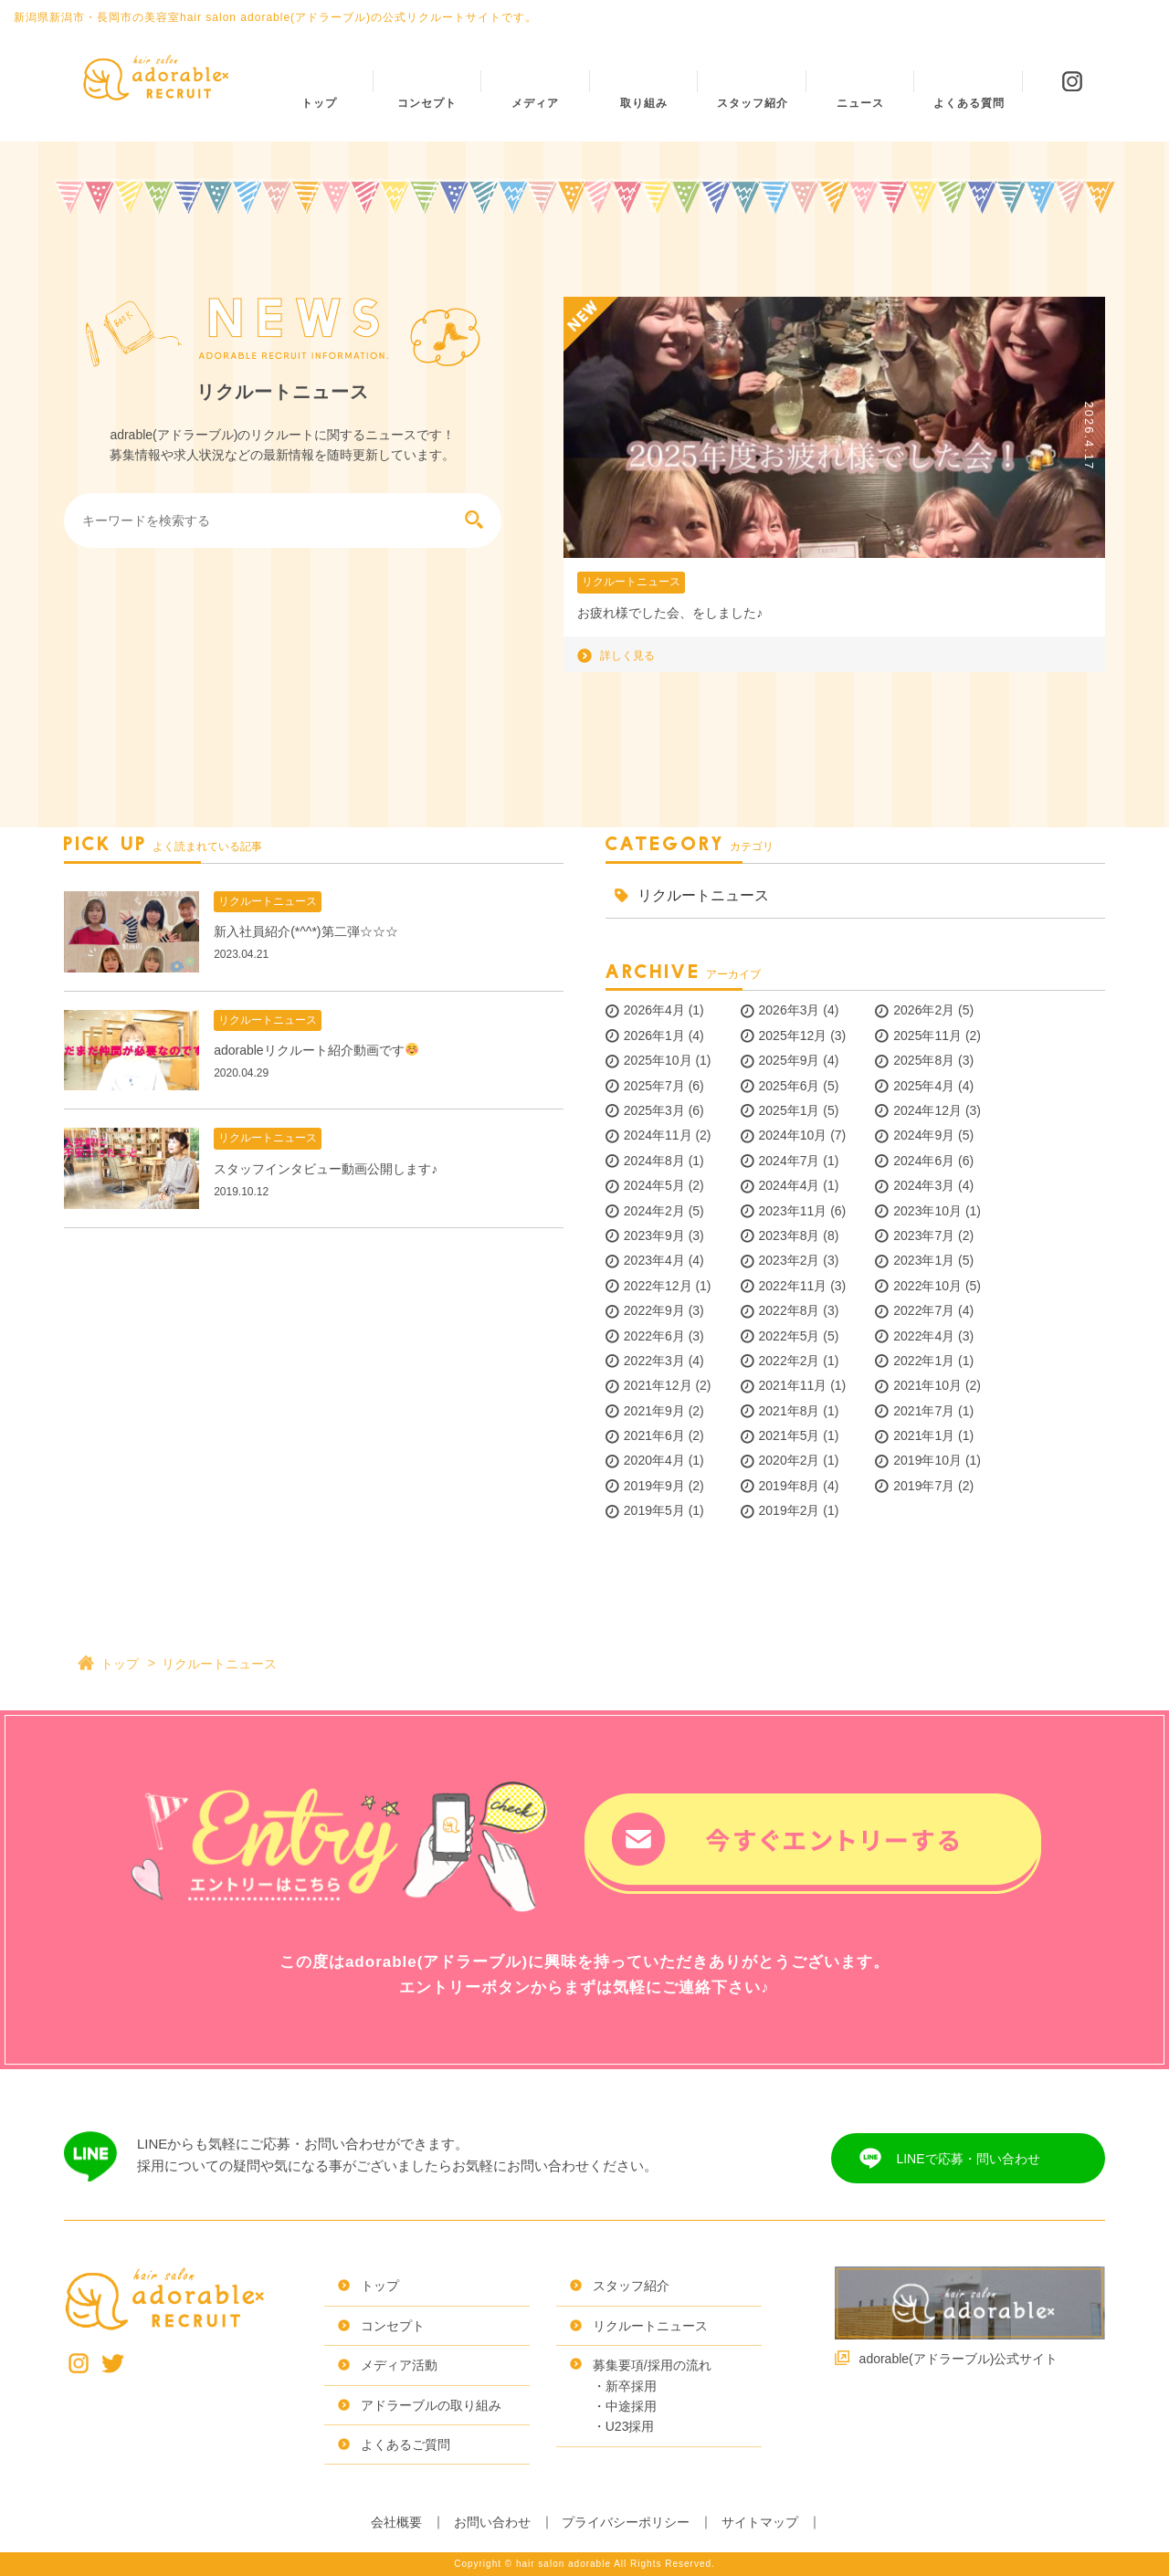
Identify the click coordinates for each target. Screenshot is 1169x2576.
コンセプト (393, 2325)
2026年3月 (789, 1010)
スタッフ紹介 (631, 2285)
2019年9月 (654, 1485)
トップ (119, 1663)
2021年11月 (793, 1385)
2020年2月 (789, 1460)
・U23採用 (624, 2426)
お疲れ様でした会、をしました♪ (670, 612)
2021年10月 (927, 1385)
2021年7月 (923, 1411)
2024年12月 (927, 1110)
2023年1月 (923, 1260)
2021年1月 (923, 1435)
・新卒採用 (625, 2386)
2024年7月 (789, 1160)
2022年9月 (654, 1310)
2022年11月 (793, 1285)
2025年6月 (789, 1085)
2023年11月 (793, 1211)
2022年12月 (658, 1285)
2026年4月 (654, 1010)
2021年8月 (789, 1411)
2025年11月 (927, 1035)
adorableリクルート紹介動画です (315, 1050)
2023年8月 (789, 1235)
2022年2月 (789, 1360)
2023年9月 (654, 1235)
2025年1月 (789, 1110)
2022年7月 (923, 1310)
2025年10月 (658, 1060)
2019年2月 (789, 1510)
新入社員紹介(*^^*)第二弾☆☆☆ (305, 931)
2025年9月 (789, 1060)
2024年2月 (654, 1211)
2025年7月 (654, 1085)
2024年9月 (923, 1135)
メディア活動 (399, 2365)
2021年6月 (654, 1435)
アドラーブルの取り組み (431, 2405)
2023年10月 (927, 1211)
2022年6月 (654, 1336)
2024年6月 (923, 1160)
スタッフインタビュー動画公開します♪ (325, 1169)
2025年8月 (923, 1060)
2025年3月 (654, 1110)
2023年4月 (654, 1260)
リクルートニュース (631, 581)
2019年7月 (923, 1485)
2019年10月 (927, 1460)
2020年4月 (654, 1460)
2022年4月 (923, 1336)
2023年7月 (923, 1235)
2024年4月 (789, 1185)
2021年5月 (789, 1435)
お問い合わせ (492, 2522)
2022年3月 (654, 1360)
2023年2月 (789, 1260)
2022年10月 (927, 1285)
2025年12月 (793, 1035)
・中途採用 (625, 2406)
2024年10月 (793, 1135)
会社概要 (396, 2522)
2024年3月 (923, 1185)
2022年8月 (789, 1310)
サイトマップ (759, 2522)
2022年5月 (789, 1336)
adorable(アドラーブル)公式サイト (958, 2358)
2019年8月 (789, 1485)
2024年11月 (658, 1135)
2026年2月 (923, 1010)
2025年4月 (923, 1085)
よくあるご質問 (405, 2444)
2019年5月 (654, 1510)
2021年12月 (658, 1385)
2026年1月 (654, 1035)
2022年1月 (923, 1360)
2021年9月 (654, 1411)
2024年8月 (654, 1160)
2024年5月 (654, 1185)
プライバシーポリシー (626, 2522)
